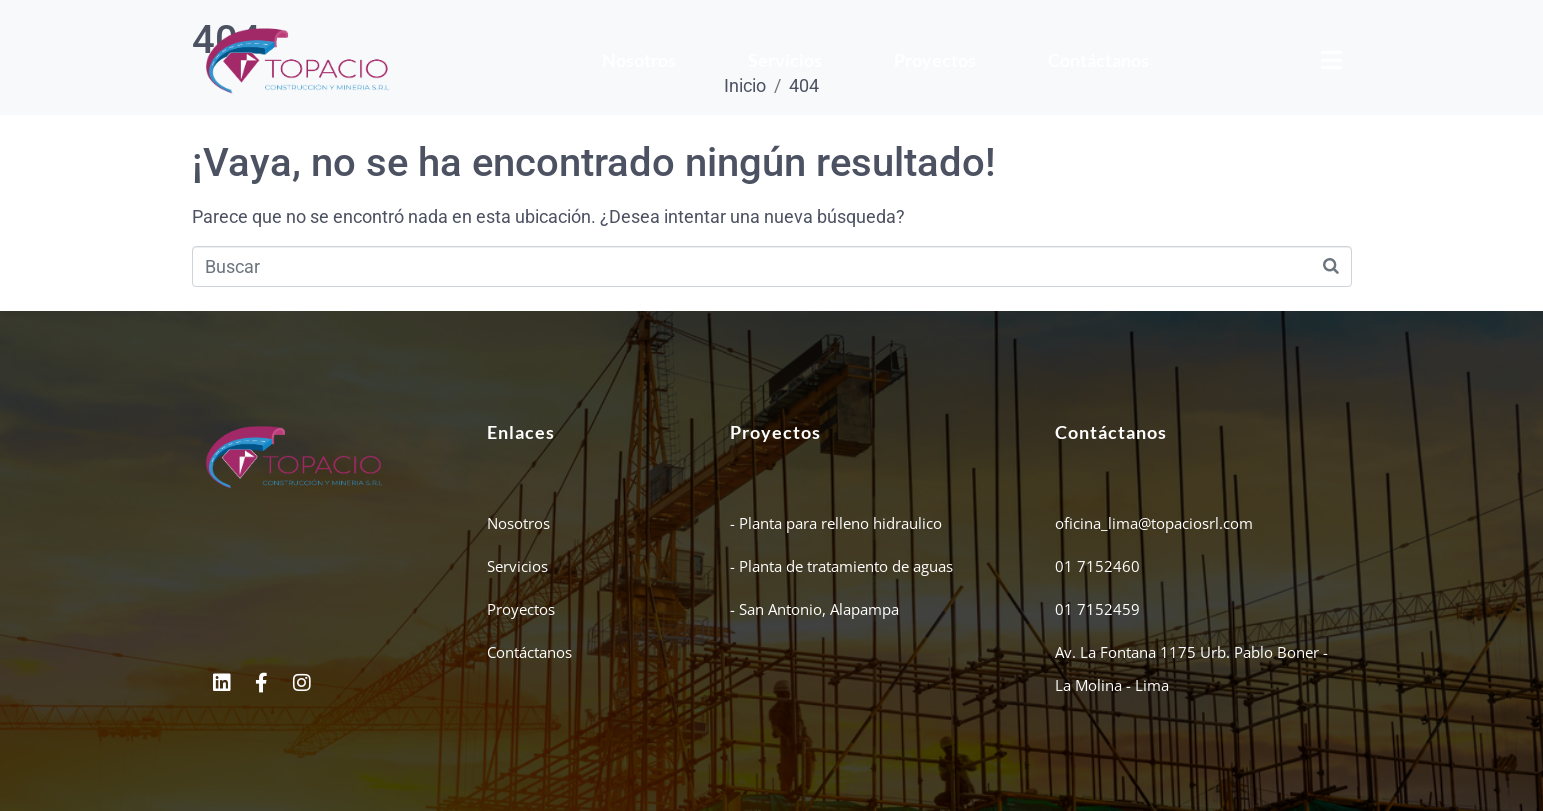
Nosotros (639, 60)
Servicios (785, 60)
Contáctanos (1098, 60)
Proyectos (935, 60)
